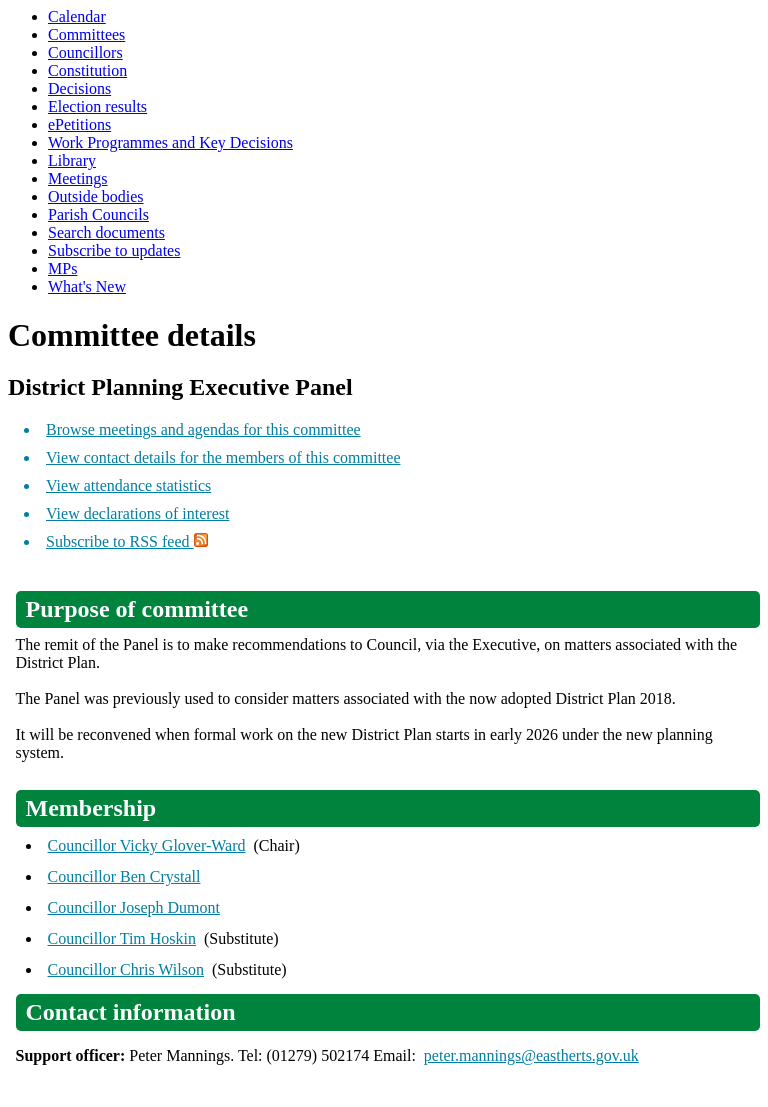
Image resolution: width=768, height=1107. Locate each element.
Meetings (78, 178)
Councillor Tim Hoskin (122, 938)
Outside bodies (96, 196)
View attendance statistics (128, 485)
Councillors (85, 52)
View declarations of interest (137, 513)
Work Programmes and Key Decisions (170, 142)
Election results (97, 106)
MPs (62, 268)
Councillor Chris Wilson (126, 969)
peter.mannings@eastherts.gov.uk (531, 1055)
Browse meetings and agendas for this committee (203, 429)
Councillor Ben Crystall (124, 876)
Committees (86, 34)
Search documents (106, 232)
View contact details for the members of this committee (223, 457)
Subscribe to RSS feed (127, 541)
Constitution (87, 70)
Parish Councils (98, 214)
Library (72, 160)
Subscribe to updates (114, 250)
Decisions (79, 88)
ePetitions (79, 124)
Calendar (77, 16)
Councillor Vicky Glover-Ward (147, 845)
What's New (87, 286)
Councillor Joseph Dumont (134, 907)
